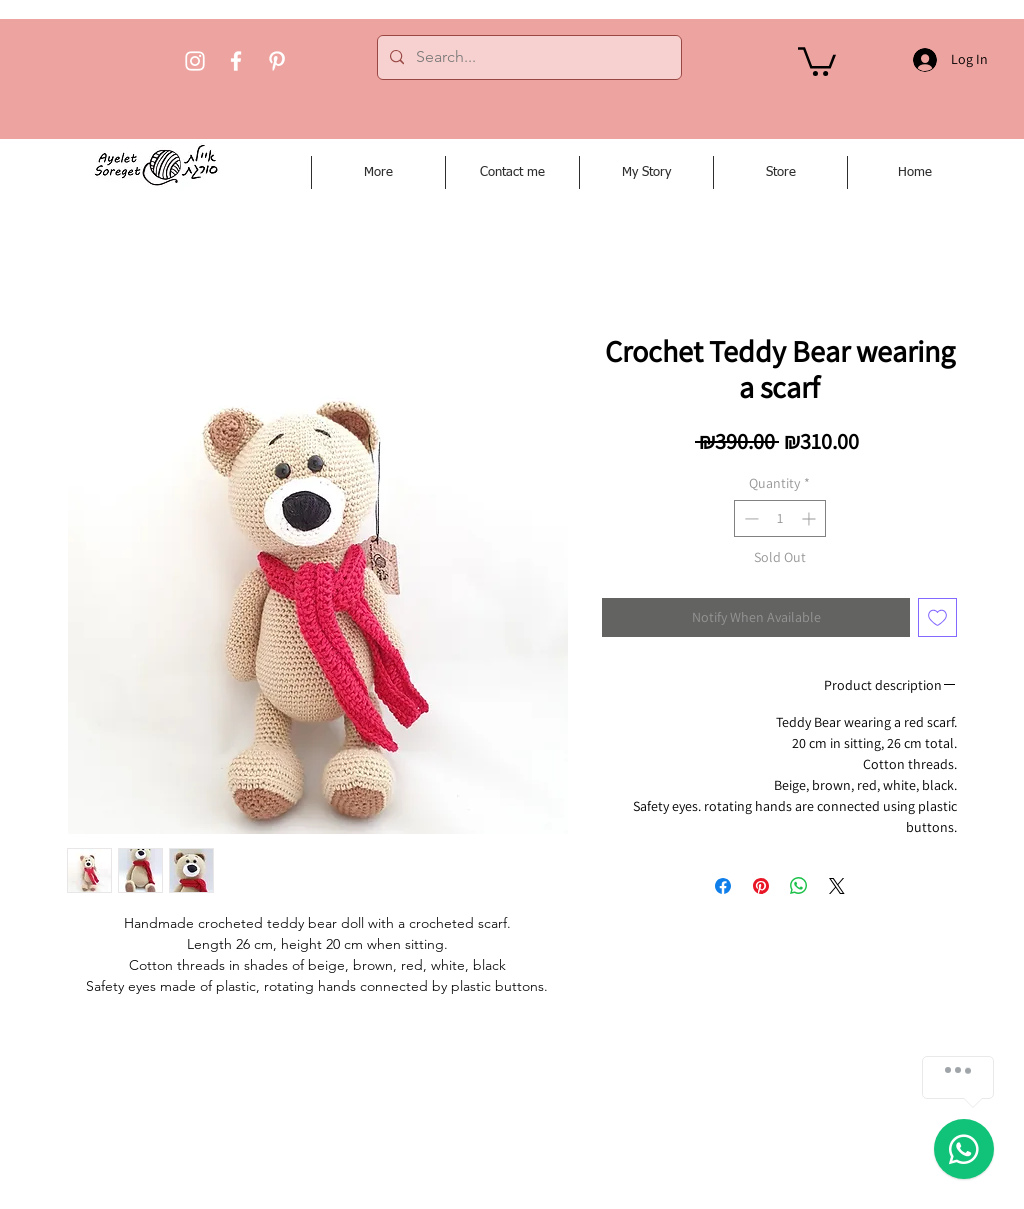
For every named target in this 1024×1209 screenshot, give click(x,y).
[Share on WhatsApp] (799, 886)
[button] (817, 60)
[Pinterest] (277, 61)
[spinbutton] (780, 518)
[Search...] (527, 57)
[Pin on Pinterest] (761, 886)
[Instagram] (195, 61)
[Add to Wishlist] (937, 617)
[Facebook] (236, 61)
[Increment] (810, 518)
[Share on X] (837, 886)
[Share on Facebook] (723, 886)
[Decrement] (749, 518)
